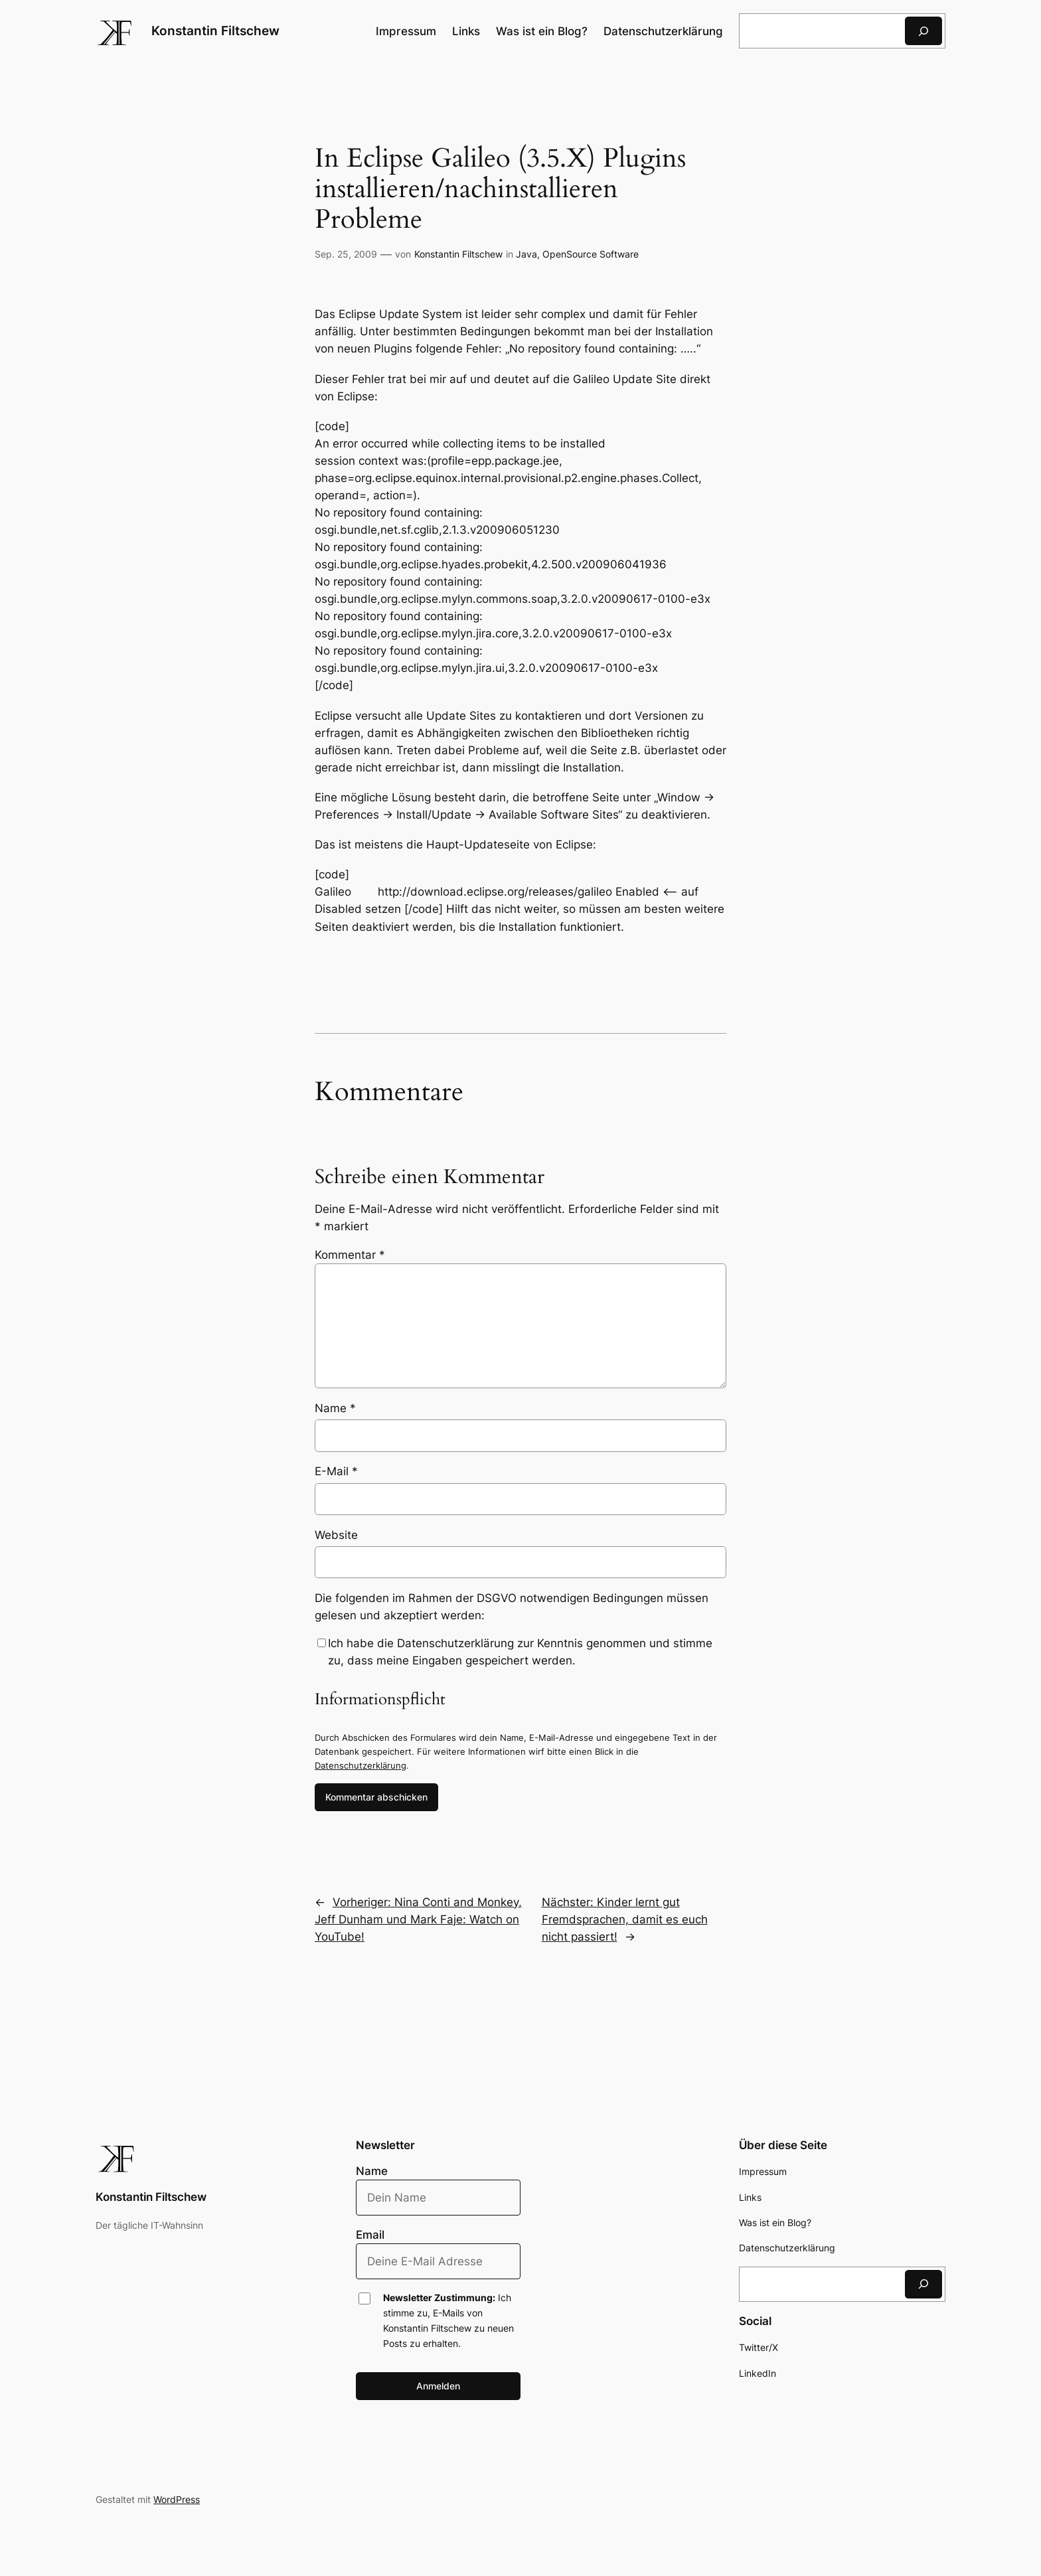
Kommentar (350, 1254)
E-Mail (336, 1471)
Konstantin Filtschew (215, 31)
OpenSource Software (590, 254)
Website (336, 1535)
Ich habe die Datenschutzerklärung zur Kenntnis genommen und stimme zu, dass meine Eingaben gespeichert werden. (520, 1652)
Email (370, 2234)
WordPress (176, 2499)
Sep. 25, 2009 (346, 254)
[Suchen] (923, 31)
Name (335, 1408)
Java (526, 254)
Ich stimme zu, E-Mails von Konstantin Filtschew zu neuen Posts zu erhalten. (448, 2320)
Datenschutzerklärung (360, 1765)
